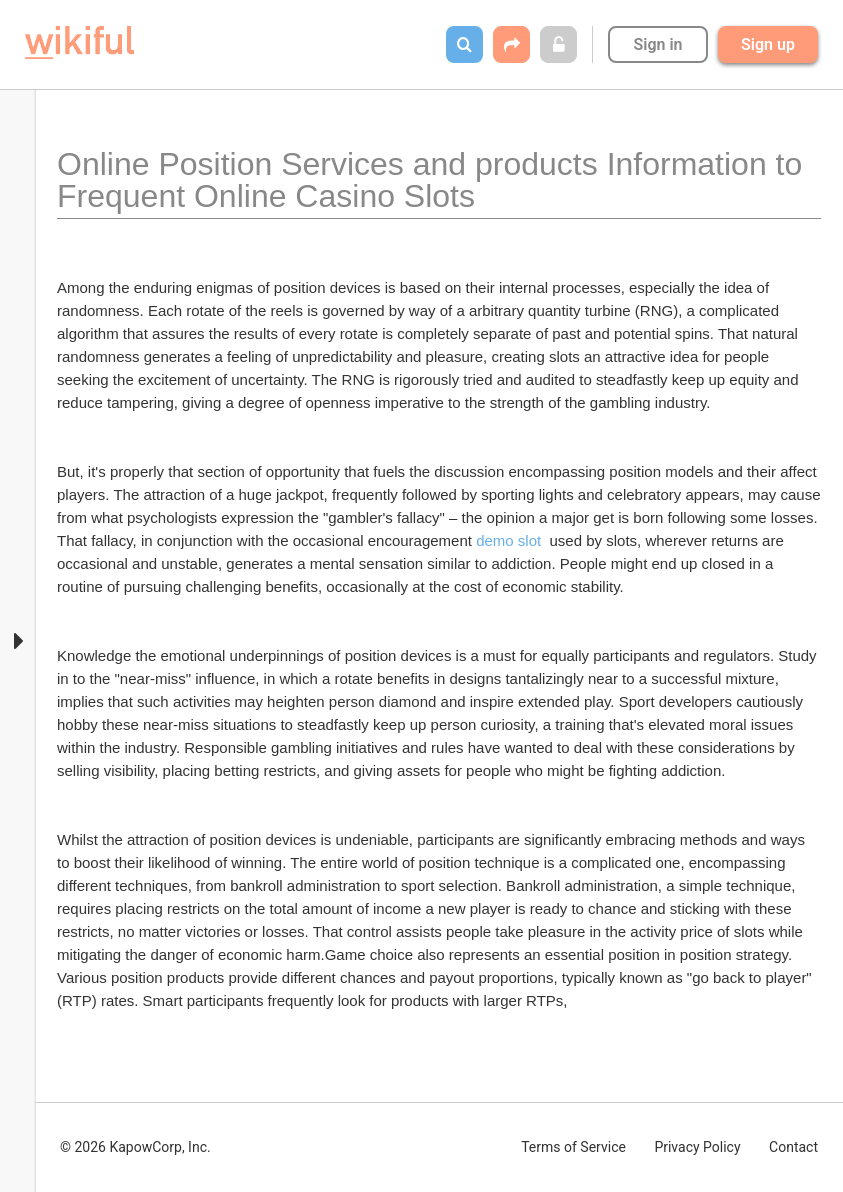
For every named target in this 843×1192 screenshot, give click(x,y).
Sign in (657, 44)
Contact (793, 1147)
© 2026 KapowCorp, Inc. (135, 1147)
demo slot (508, 540)
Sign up (768, 44)
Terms (573, 1147)
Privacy (697, 1147)
